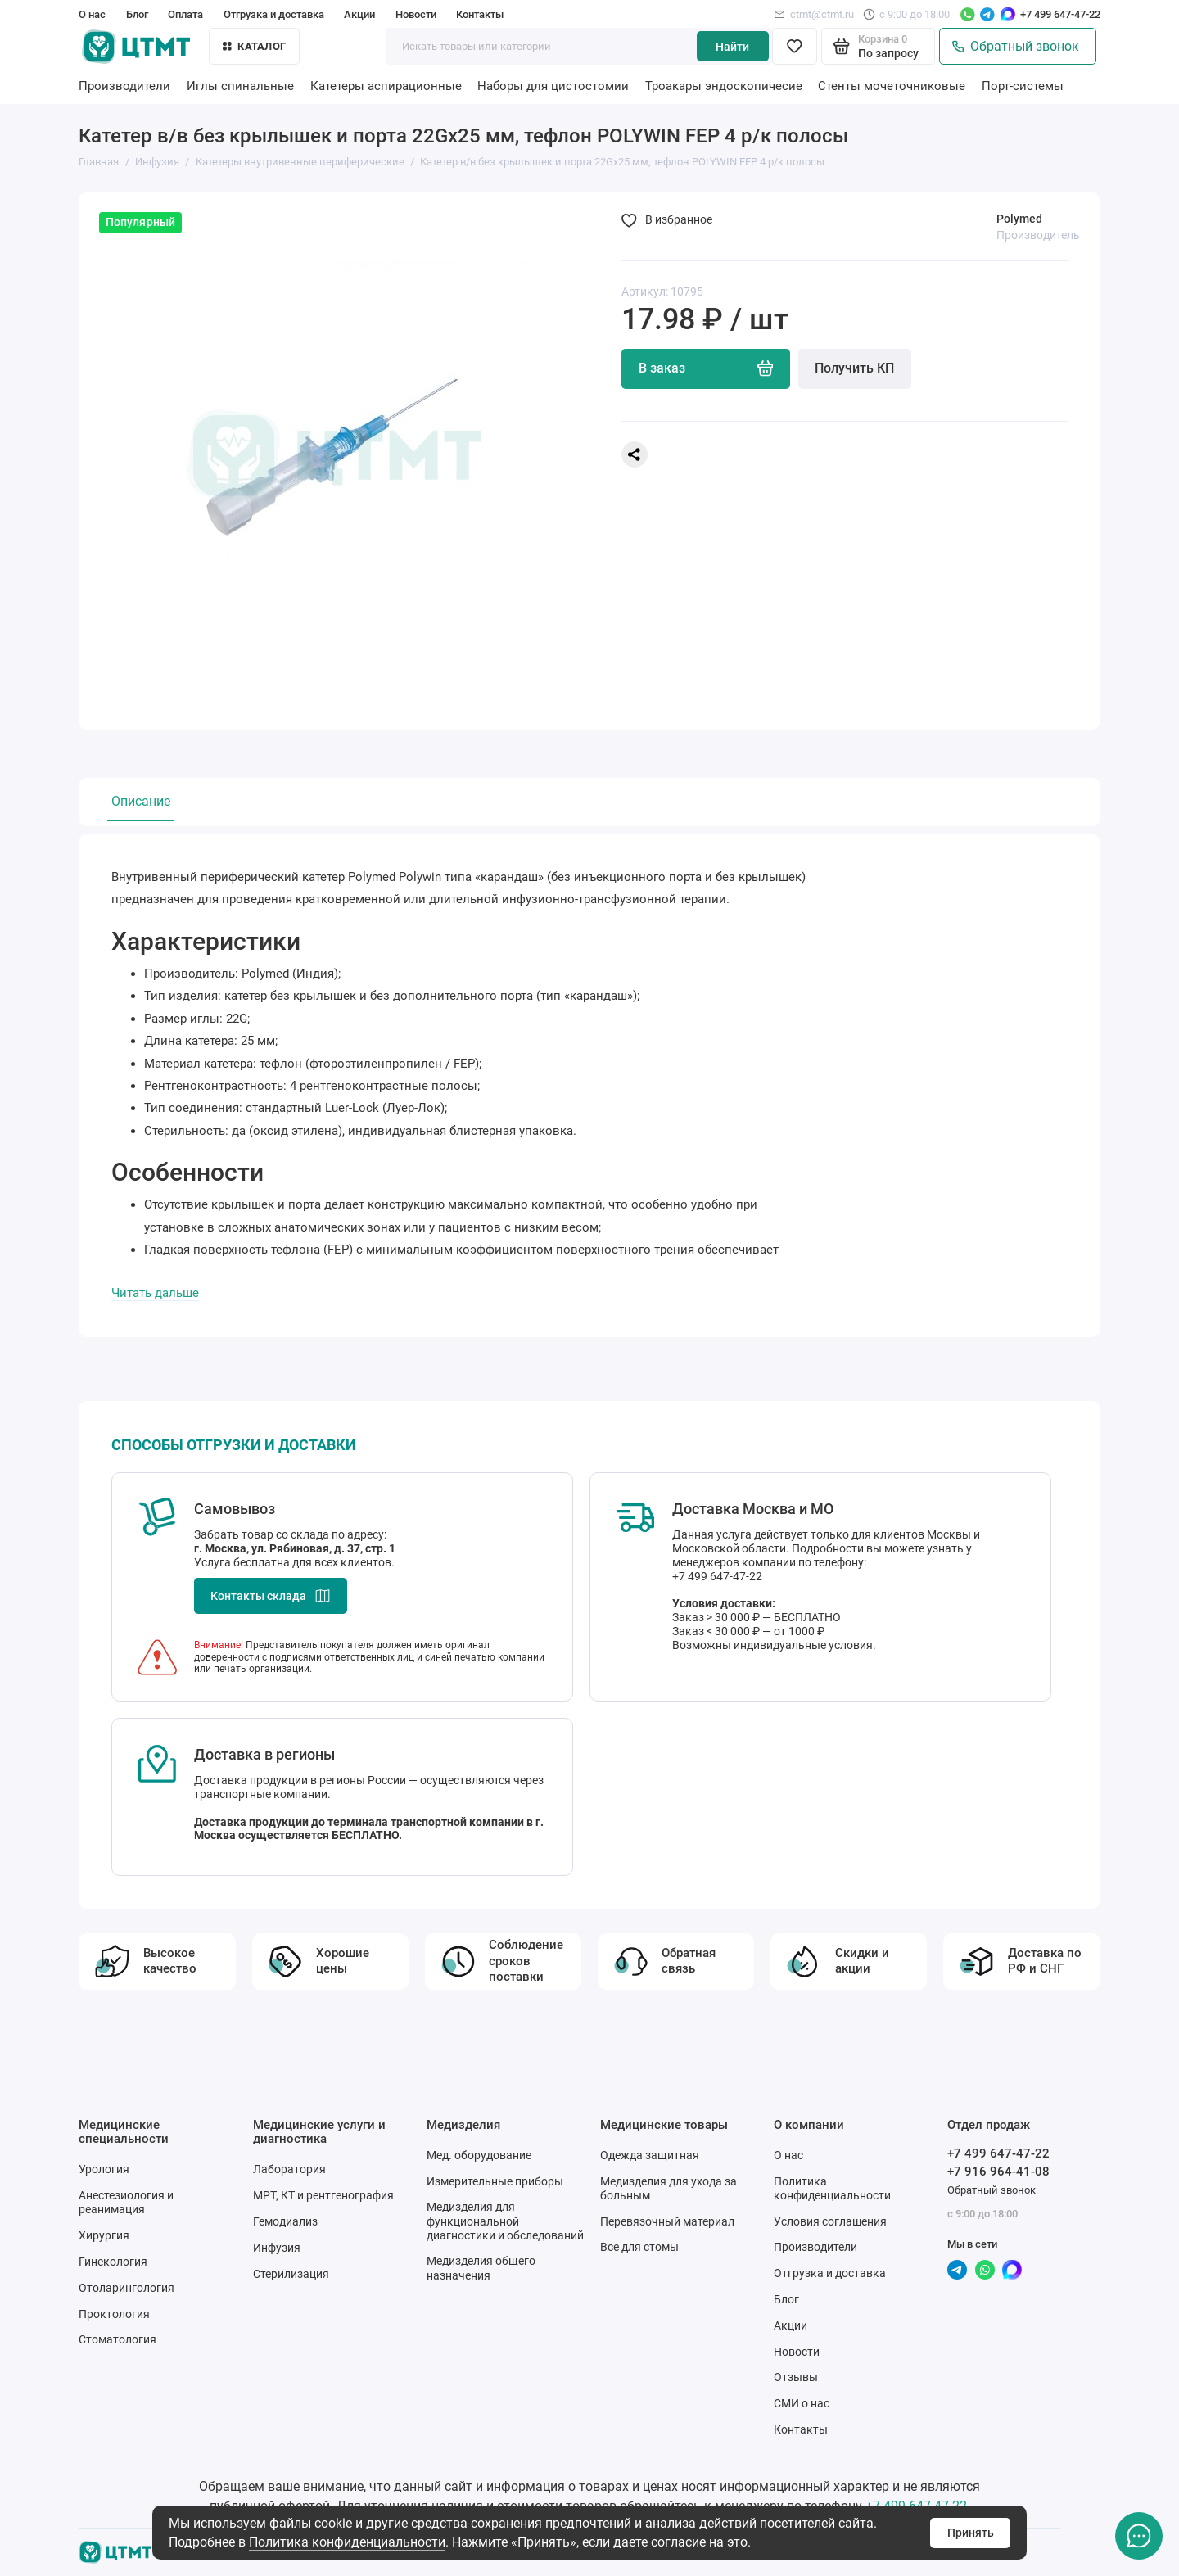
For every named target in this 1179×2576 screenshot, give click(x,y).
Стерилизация (291, 2273)
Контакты (480, 14)
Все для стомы (639, 2246)
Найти (732, 46)
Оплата (185, 14)
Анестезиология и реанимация (126, 2202)
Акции (359, 14)
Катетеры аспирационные (386, 86)
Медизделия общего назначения (481, 2267)
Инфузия (276, 2247)
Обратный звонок (1015, 46)
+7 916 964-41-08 (998, 2171)
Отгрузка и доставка (274, 14)
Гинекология (113, 2261)
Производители (124, 86)
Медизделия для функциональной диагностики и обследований (505, 2220)
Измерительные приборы (495, 2181)
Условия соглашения (830, 2221)
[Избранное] (794, 46)
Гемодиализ (285, 2221)
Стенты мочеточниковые (891, 86)
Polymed (1019, 218)
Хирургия (104, 2235)
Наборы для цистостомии (553, 86)
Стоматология (117, 2339)
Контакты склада (270, 1596)
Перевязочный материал (667, 2221)
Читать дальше (155, 1293)
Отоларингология (126, 2287)
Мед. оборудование (479, 2155)
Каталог (254, 46)
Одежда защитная (649, 2155)
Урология (104, 2169)
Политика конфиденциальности (347, 2542)
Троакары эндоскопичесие (723, 86)
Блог (137, 14)
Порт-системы (1023, 86)
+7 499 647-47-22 (1060, 14)
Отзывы (796, 2377)
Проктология (114, 2314)
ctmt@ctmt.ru (814, 14)
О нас (92, 14)
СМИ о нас (801, 2403)
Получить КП (854, 368)
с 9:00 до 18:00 (906, 14)
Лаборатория (289, 2169)
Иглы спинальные (240, 86)
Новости (415, 14)
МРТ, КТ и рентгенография (323, 2195)
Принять (970, 2532)
